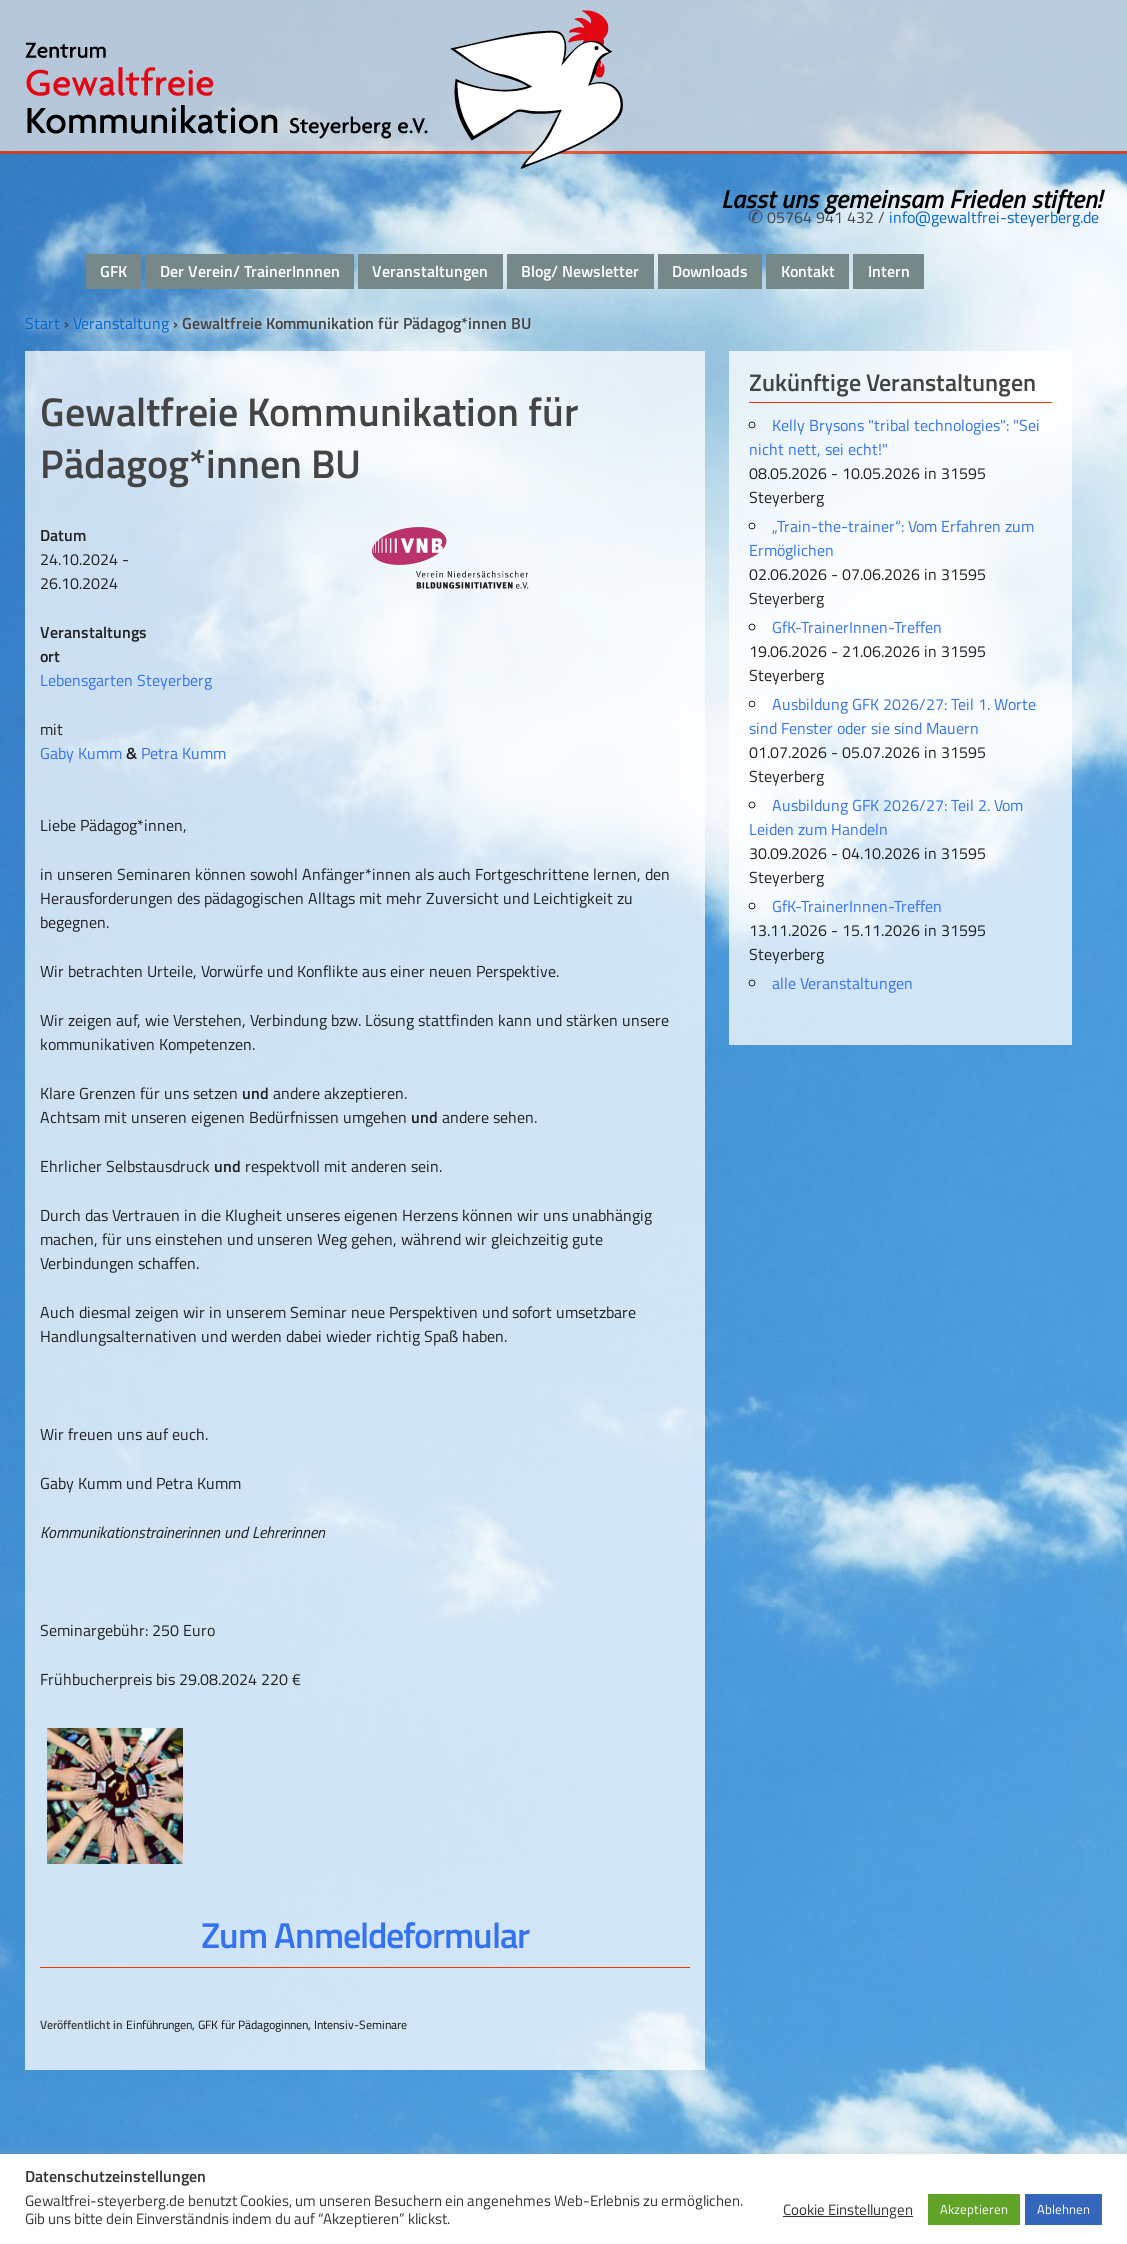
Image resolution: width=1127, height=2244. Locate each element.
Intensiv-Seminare (360, 2024)
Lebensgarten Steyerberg (126, 680)
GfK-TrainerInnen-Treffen (857, 627)
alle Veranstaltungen (842, 983)
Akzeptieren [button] (974, 2209)
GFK (113, 271)
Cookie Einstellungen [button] (848, 2210)
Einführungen (159, 2024)
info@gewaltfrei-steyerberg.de (994, 217)
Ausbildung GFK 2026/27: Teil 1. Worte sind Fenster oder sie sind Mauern (892, 716)
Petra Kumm (183, 753)
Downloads (710, 271)
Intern (889, 271)
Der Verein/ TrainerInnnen (250, 271)
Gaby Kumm (81, 753)
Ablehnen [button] (1063, 2209)
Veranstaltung (121, 323)
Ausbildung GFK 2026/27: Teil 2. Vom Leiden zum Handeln (886, 817)
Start (42, 323)
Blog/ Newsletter (580, 271)
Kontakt (808, 271)
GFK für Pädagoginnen (253, 2024)
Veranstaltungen (430, 271)
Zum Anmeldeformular (365, 1934)
